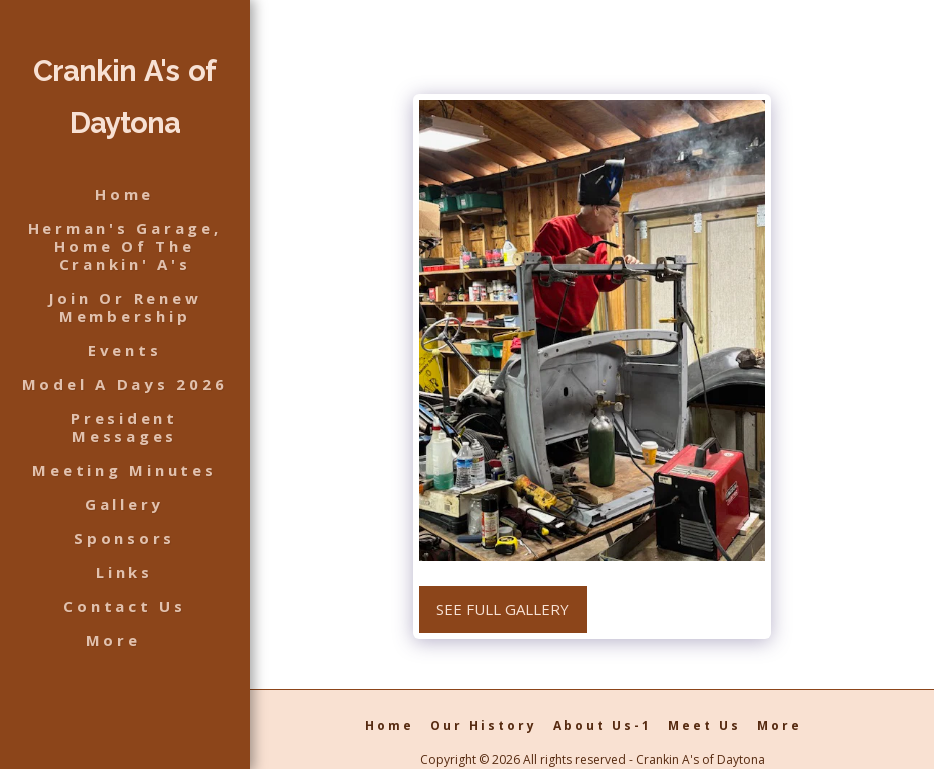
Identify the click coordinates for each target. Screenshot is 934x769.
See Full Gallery (502, 609)
